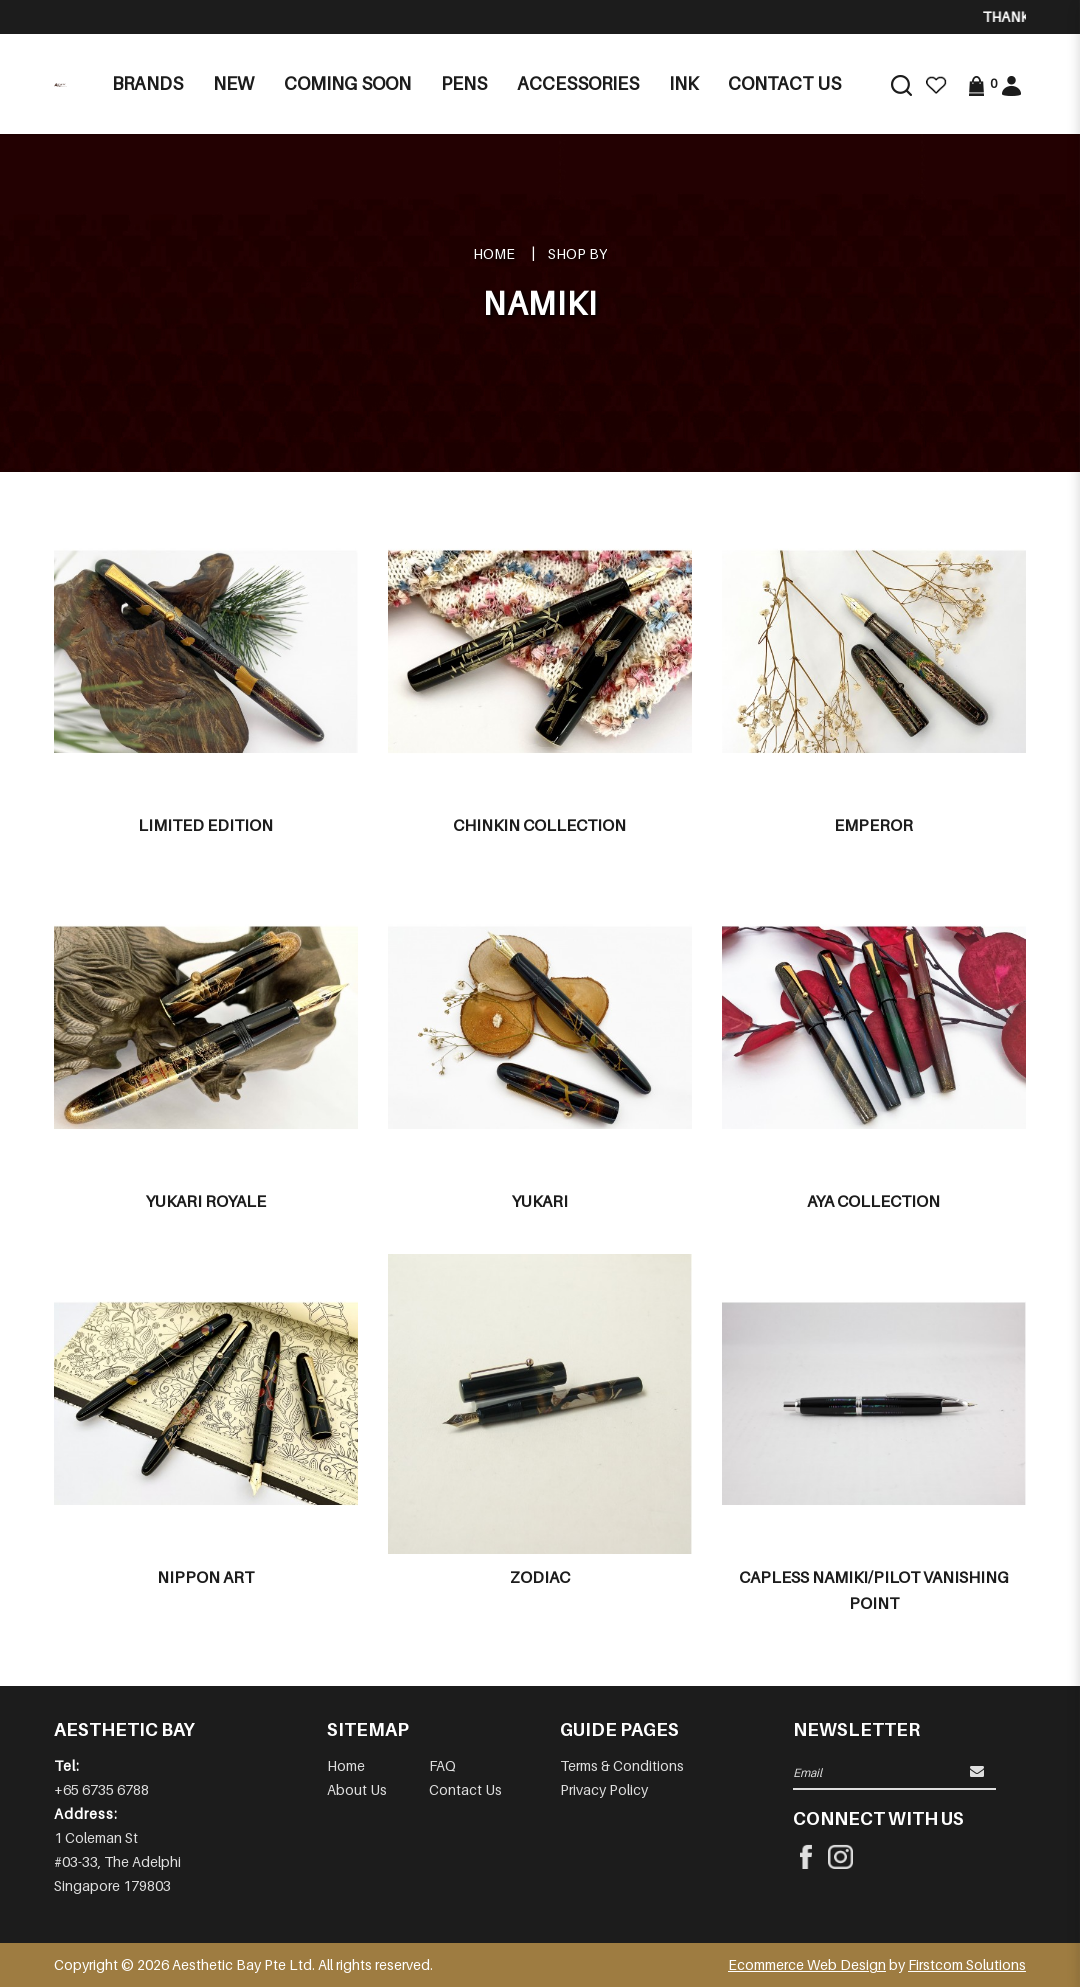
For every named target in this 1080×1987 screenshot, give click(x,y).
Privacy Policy (604, 1789)
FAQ (442, 1765)
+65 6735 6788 (101, 1789)
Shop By (577, 253)
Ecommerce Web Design (807, 1964)
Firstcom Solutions (967, 1964)
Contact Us (465, 1789)
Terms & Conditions (622, 1765)
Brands (147, 83)
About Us (357, 1789)
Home (494, 253)
